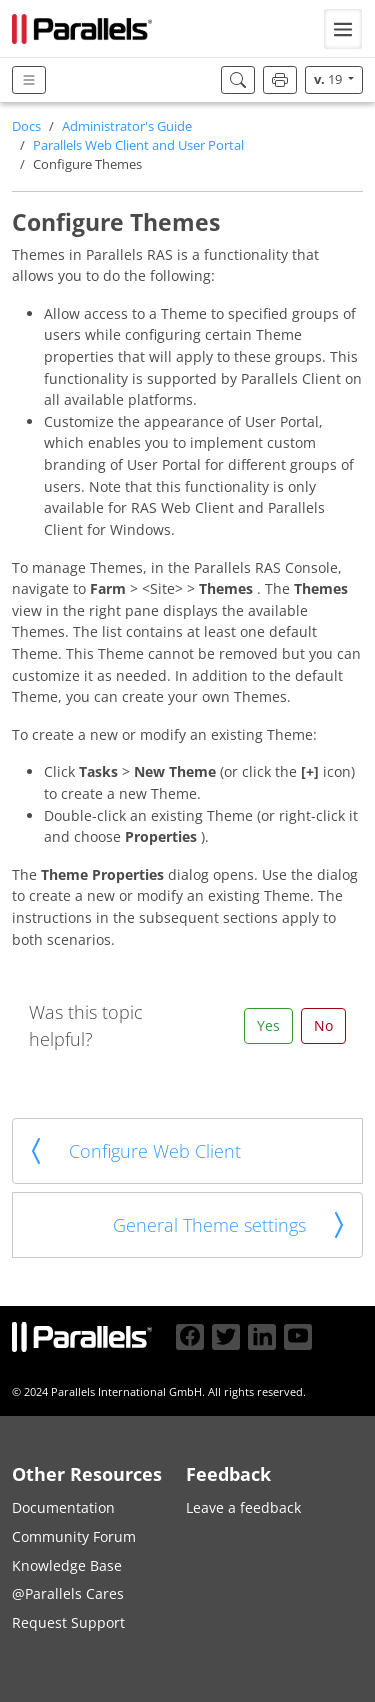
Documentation (63, 1507)
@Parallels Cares (68, 1593)
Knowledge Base (67, 1565)
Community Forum (74, 1536)
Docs (26, 126)
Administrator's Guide (127, 126)
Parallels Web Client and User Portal (138, 145)
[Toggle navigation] (343, 29)
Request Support (68, 1622)
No (323, 1025)
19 (329, 79)
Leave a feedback (243, 1507)
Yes (268, 1025)
